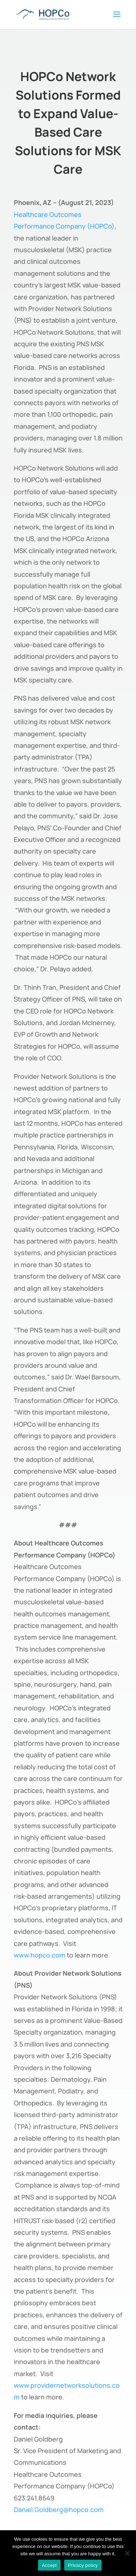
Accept (49, 2565)
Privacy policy (83, 2565)
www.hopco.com (39, 1955)
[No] (127, 2553)
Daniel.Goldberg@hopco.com (59, 2509)
